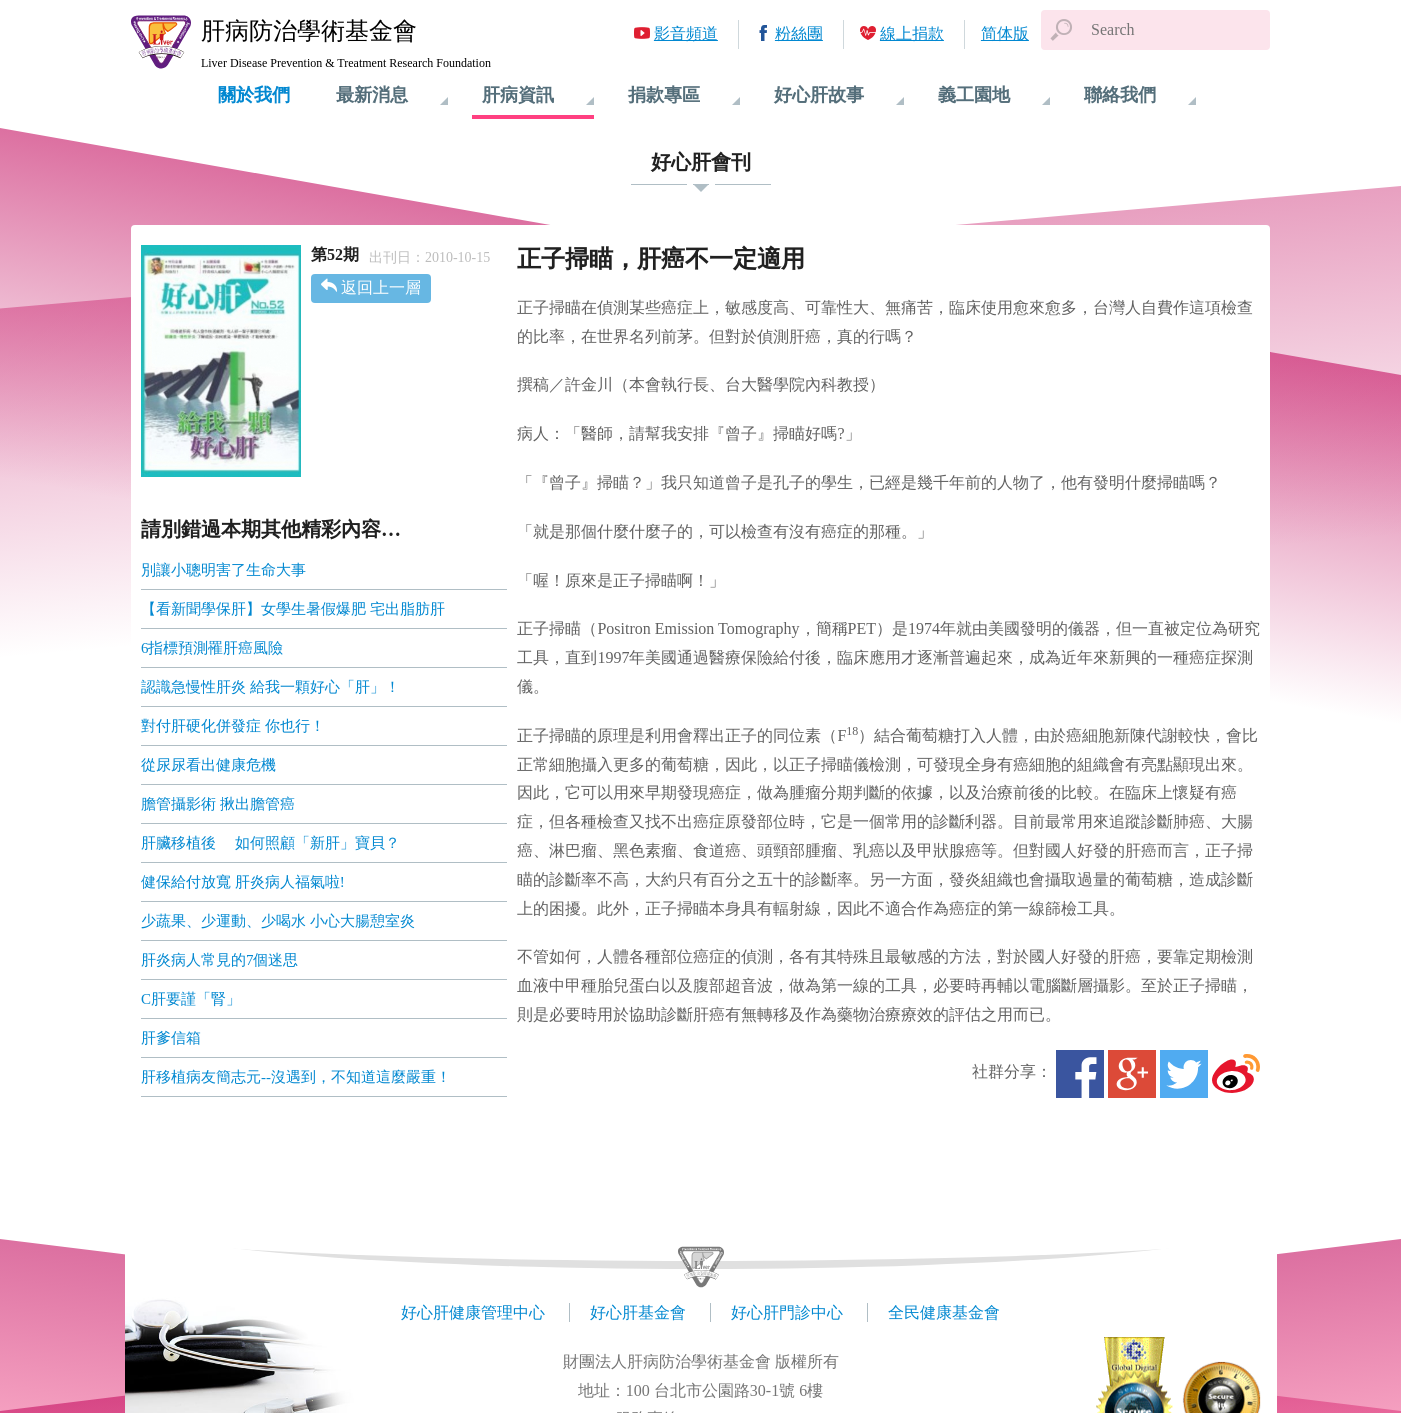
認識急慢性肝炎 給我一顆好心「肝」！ (270, 687)
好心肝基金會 (638, 1312)
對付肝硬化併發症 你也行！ (233, 726)
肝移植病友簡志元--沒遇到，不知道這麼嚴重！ (296, 1077)
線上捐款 (912, 33)
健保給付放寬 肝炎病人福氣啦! (243, 882)
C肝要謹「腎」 (191, 999)
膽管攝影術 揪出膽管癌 (218, 804)
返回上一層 (381, 287)
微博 (1236, 1074)
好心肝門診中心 (787, 1312)
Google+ (1132, 1074)
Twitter (1184, 1074)
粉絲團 (799, 33)
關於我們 (254, 95)
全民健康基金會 (944, 1312)
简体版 (1005, 33)
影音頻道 (686, 33)
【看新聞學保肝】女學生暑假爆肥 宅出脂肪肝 (293, 609)
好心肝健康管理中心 (473, 1312)
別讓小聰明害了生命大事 (223, 570)
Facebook (1080, 1074)
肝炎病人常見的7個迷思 (220, 960)
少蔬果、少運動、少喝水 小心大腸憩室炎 (278, 921)
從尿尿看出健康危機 (208, 765)
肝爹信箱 (171, 1038)
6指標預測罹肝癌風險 (212, 648)
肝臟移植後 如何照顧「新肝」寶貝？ (270, 843)
